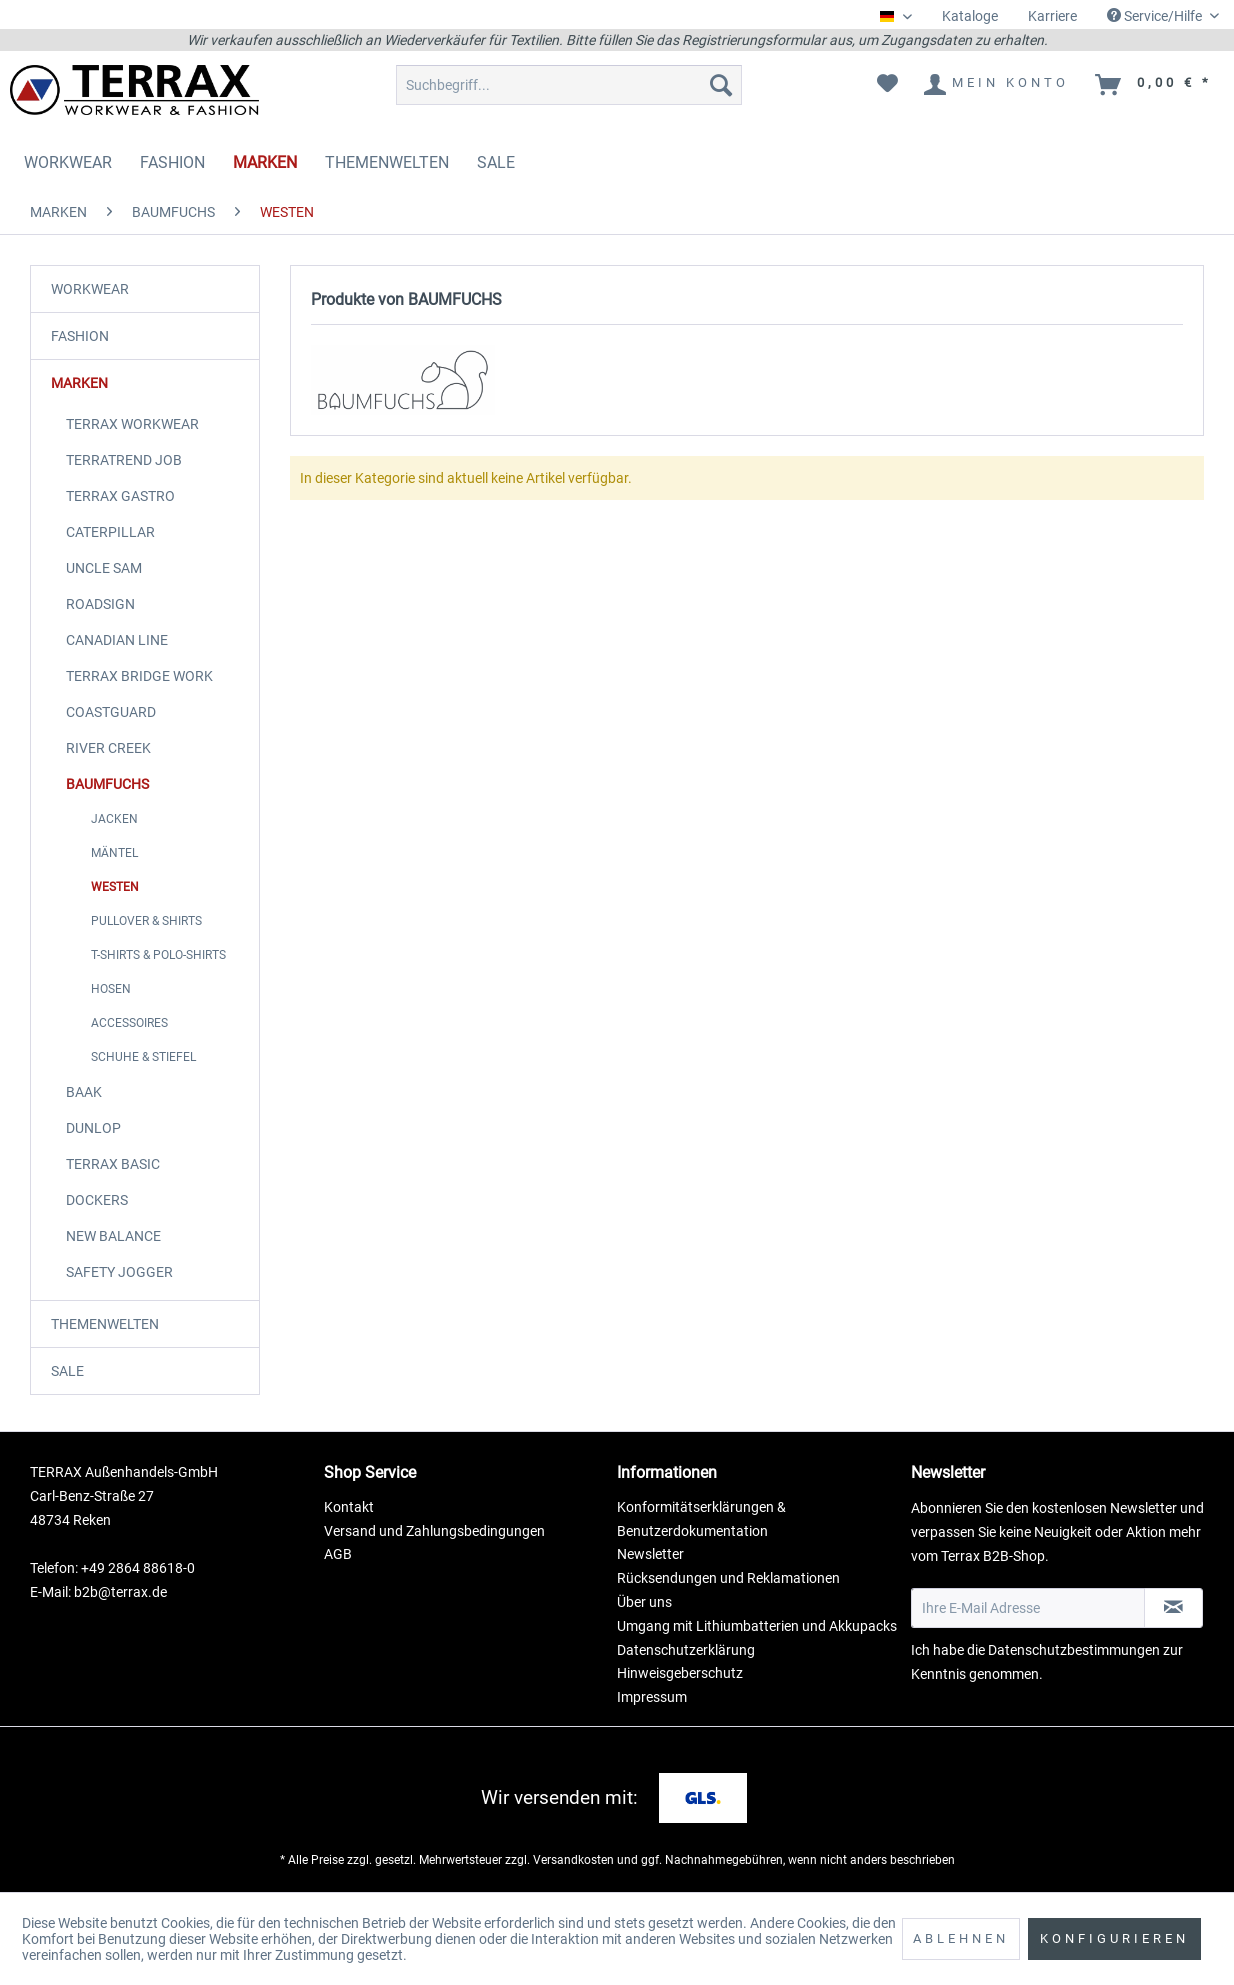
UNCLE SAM (104, 568)
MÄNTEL (114, 853)
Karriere (1052, 16)
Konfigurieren (1114, 1938)
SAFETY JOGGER (119, 1272)
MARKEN (79, 383)
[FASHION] (172, 162)
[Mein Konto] (997, 85)
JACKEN (114, 819)
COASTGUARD (111, 712)
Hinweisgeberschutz (680, 1673)
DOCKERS (97, 1200)
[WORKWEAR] (68, 162)
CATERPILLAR (110, 532)
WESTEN (115, 887)
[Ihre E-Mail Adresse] (1028, 1608)
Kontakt (349, 1507)
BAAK (84, 1092)
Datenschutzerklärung (686, 1650)
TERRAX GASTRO (120, 496)
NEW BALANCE (113, 1236)
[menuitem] (970, 16)
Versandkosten (573, 1860)
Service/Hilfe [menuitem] (1156, 16)
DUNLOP (93, 1128)
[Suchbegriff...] (569, 85)
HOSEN (111, 989)
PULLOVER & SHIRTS (146, 921)
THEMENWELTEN (105, 1324)
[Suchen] (721, 85)
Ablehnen (961, 1938)
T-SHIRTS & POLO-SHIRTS (158, 955)
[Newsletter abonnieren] (1173, 1608)
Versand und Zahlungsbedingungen (434, 1531)
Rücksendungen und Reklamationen (728, 1578)
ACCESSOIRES (129, 1023)
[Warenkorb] (1154, 85)
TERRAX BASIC (113, 1164)
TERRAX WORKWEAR (132, 424)
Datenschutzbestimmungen (1074, 1650)
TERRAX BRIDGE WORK (139, 676)
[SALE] (496, 162)
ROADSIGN (100, 604)
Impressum (652, 1697)
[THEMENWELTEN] (387, 162)
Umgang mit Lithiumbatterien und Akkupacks (757, 1626)
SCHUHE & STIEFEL (143, 1057)
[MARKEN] (265, 162)
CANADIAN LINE (117, 640)
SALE (67, 1371)
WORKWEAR (90, 289)
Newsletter (650, 1554)
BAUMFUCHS (107, 784)
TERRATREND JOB (124, 460)
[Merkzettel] (887, 85)
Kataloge (970, 16)
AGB (338, 1554)
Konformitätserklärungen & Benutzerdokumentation (701, 1519)
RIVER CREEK (108, 748)
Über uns (644, 1602)
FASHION (80, 336)
